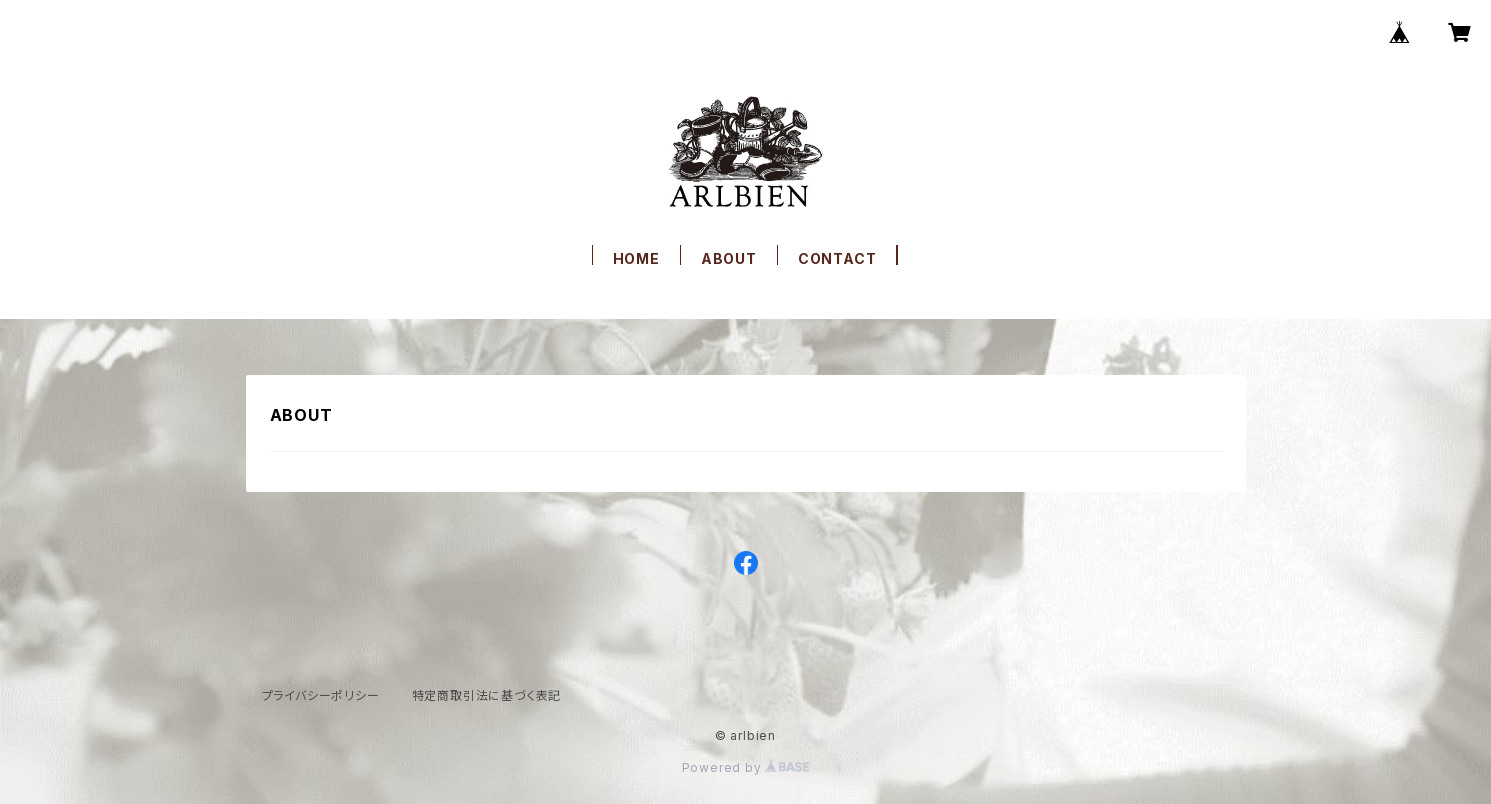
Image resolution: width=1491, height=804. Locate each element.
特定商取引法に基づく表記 (487, 695)
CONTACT (837, 258)
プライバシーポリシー (321, 695)
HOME (636, 258)
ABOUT (729, 258)
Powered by (746, 767)
